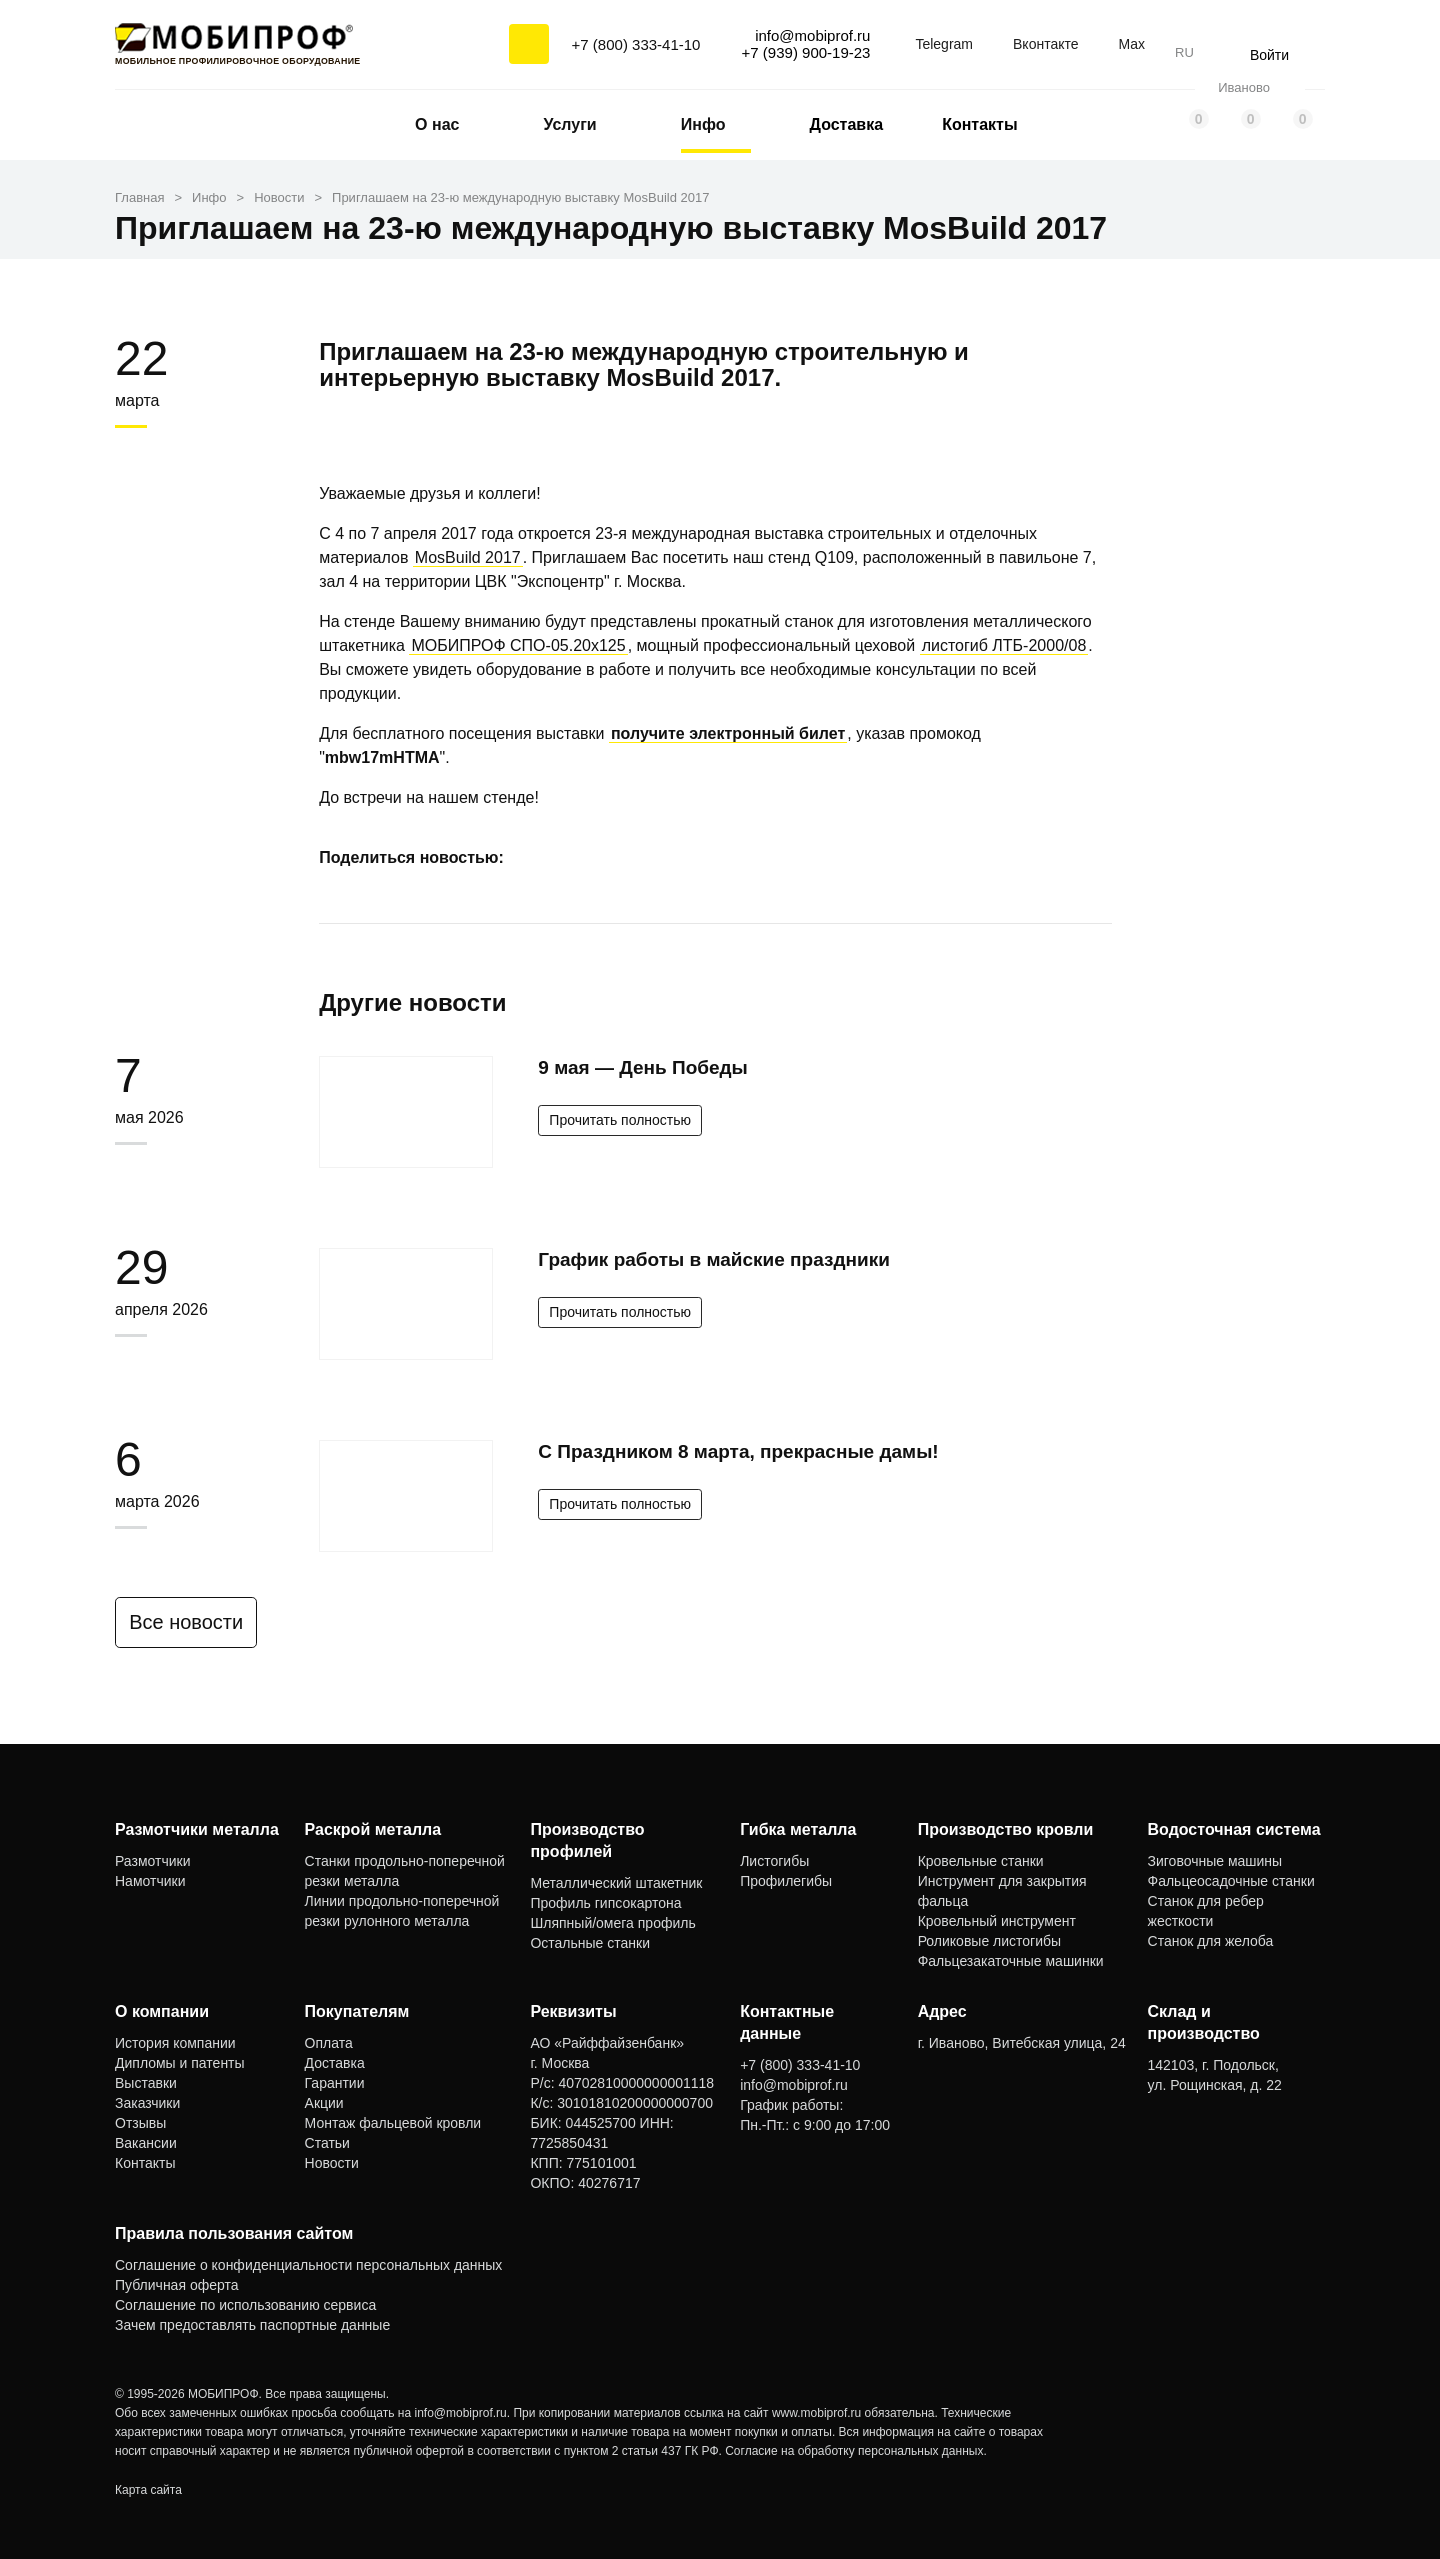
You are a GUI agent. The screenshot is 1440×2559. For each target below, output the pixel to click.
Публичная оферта (177, 2285)
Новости (332, 2163)
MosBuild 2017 (468, 557)
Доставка (847, 124)
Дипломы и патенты (180, 2063)
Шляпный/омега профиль (612, 1923)
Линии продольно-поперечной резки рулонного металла (402, 1911)
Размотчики (153, 1861)
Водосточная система (1234, 1829)
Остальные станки (590, 1943)
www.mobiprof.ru (816, 2413)
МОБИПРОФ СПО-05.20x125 (518, 645)
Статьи (327, 2143)
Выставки (146, 2083)
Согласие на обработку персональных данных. (856, 2451)
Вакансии (146, 2143)
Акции (324, 2103)
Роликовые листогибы (989, 1941)
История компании (175, 2043)
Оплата (329, 2043)
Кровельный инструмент (997, 1921)
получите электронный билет (728, 733)
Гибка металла (798, 1829)
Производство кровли (1006, 1829)
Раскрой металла (373, 1829)
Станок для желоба (1211, 1941)
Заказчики (147, 2103)
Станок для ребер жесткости (1206, 1911)
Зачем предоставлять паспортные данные (252, 2325)
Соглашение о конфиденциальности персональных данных (308, 2265)
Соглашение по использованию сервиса (245, 2305)
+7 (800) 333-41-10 (636, 44)
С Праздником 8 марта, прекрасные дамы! (738, 1451)
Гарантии (335, 2083)
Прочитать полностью (620, 1120)
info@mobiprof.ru (461, 2413)
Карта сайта (148, 2490)
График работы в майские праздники (714, 1259)
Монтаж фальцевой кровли (393, 2123)
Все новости (197, 1622)
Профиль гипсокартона (605, 1903)
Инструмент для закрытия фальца (1002, 1891)
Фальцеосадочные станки (1231, 1881)
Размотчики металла (197, 1829)
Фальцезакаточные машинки (1011, 1961)
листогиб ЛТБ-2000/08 (1004, 645)
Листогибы (774, 1861)
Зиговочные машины (1215, 1861)
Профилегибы (786, 1881)
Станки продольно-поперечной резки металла (405, 1871)
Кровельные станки (981, 1861)
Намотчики (150, 1881)
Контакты (979, 124)
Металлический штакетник (616, 1883)
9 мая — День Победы (642, 1067)
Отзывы (140, 2123)
